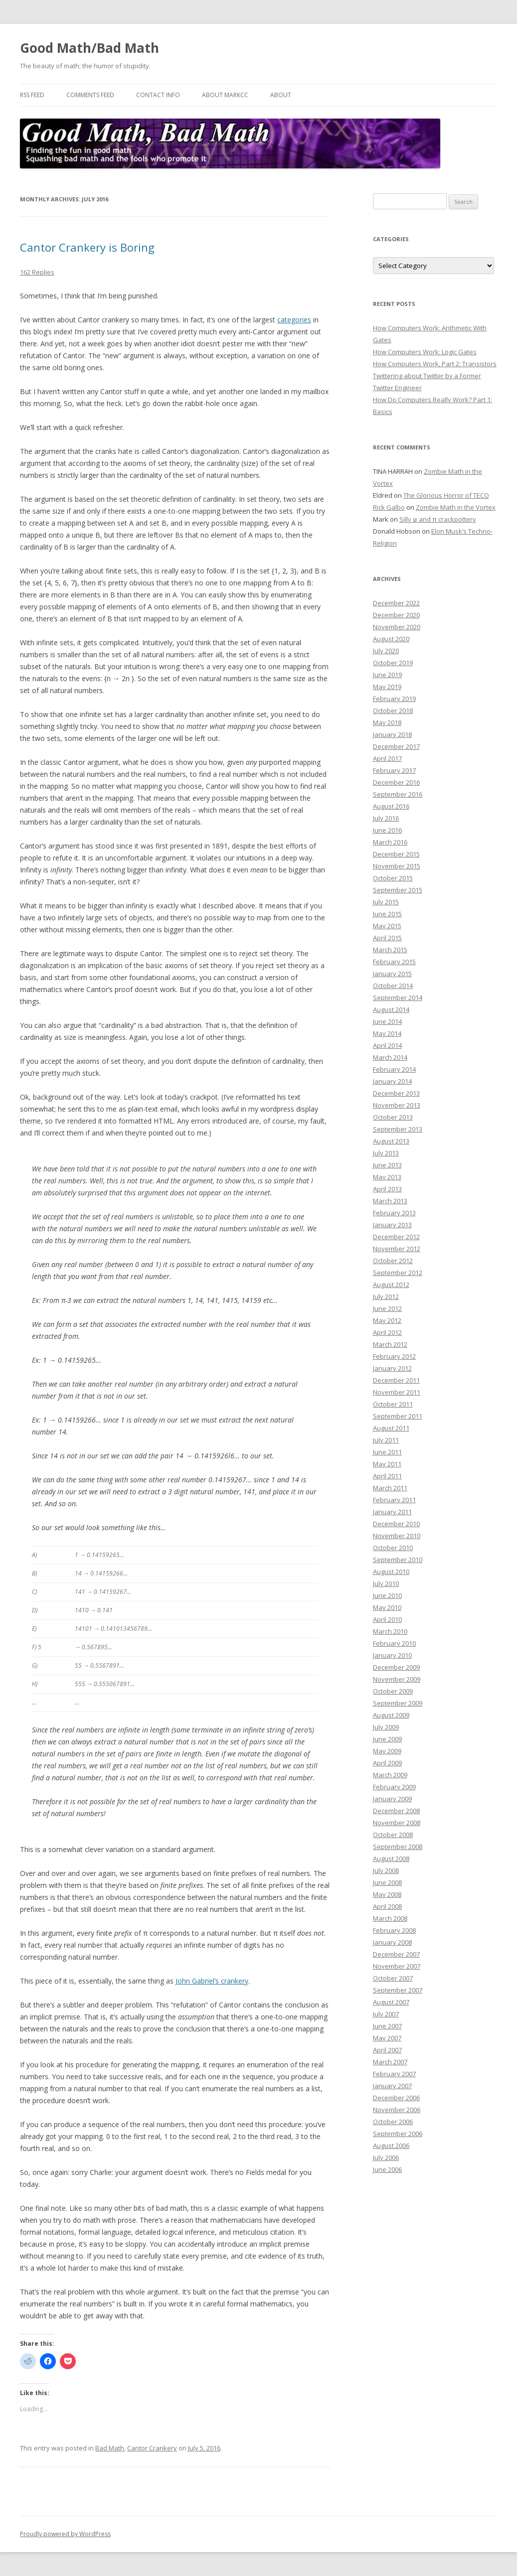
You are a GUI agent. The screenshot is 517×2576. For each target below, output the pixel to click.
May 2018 (387, 722)
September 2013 (397, 1129)
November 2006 (396, 2109)
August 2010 (391, 1571)
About (280, 95)
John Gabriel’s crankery (211, 1981)
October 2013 (393, 1117)
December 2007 (396, 1954)
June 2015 (387, 913)
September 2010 (397, 1559)
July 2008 (386, 1870)
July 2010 (386, 1583)
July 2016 (386, 818)
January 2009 (392, 1798)
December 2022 (396, 602)
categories (294, 319)
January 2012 (392, 1368)
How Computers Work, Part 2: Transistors (435, 363)
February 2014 (394, 1069)
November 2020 (396, 626)
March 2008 (390, 1918)
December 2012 (396, 1236)
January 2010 (392, 1655)
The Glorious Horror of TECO (446, 495)
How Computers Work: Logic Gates (425, 351)
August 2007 (391, 2002)
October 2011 (393, 1404)
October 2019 (393, 662)
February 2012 (394, 1356)
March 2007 (390, 2061)
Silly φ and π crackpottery (437, 519)
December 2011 (396, 1380)
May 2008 (387, 1894)
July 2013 (386, 1152)
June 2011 (387, 1451)
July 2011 (386, 1439)
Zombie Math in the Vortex (456, 507)
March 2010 (390, 1631)
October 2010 (393, 1547)
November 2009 (396, 1679)
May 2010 (387, 1607)
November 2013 (396, 1105)
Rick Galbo (389, 507)
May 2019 (387, 686)
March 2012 (390, 1344)
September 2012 (397, 1272)
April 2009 (387, 1762)
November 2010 (396, 1535)
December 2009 (396, 1667)
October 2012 (393, 1260)
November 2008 (396, 1822)
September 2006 (397, 2133)
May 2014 (387, 1033)
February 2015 (394, 961)
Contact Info (158, 95)
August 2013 (391, 1141)
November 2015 (396, 865)
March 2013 (390, 1200)
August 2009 (391, 1715)
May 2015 (387, 925)
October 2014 (393, 985)
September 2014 (397, 997)
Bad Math (109, 2447)
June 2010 (387, 1595)
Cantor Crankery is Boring (87, 247)
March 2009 (390, 1774)
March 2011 (390, 1487)
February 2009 (394, 1786)
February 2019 (394, 698)
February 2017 (394, 770)
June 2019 (387, 674)
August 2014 (391, 1009)
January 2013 (392, 1224)
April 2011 (387, 1475)
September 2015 (397, 889)
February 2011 (394, 1499)
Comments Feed (90, 95)
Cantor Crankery (152, 2447)
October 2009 (393, 1691)
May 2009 (387, 1750)
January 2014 (392, 1081)
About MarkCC (225, 95)
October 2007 (393, 1978)
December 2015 (396, 854)
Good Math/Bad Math (89, 48)
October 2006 (393, 2121)
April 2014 (387, 1045)
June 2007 (387, 2025)
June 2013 (387, 1164)
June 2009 (387, 1738)
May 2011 (387, 1463)
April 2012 (387, 1332)
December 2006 (396, 2097)
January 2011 (392, 1511)
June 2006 (387, 2169)
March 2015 (390, 949)
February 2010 (394, 1643)
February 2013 (394, 1212)
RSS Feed (32, 95)
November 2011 (396, 1392)
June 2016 (387, 830)
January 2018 (392, 734)
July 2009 (386, 1726)
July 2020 (386, 650)
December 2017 (396, 746)
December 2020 (396, 614)
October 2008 (393, 1834)
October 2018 (393, 710)
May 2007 (387, 2037)
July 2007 (386, 2013)
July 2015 (386, 901)
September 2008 (397, 1846)
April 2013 (387, 1188)
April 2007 (387, 2049)
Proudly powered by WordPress (65, 2534)
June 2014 (387, 1021)
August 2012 (391, 1284)
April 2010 (387, 1619)
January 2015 (392, 973)
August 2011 (391, 1428)
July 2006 (386, 2157)
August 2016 (391, 806)
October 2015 (393, 877)
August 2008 (391, 1858)
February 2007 (394, 2073)
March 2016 (390, 842)
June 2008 (387, 1882)
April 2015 (387, 937)
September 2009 (397, 1703)
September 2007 (397, 1990)
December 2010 (396, 1523)
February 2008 (394, 1930)
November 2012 (396, 1248)
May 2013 (387, 1176)
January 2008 (392, 1942)
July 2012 (386, 1296)
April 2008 (387, 1906)
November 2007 (396, 1966)
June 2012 (387, 1308)
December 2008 (396, 1810)
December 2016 (396, 782)
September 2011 (397, 1416)
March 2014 (390, 1057)
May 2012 (387, 1320)
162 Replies (37, 272)
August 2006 (391, 2145)
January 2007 (392, 2085)
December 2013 (396, 1093)
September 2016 (397, 794)
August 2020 (391, 638)
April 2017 (387, 758)
